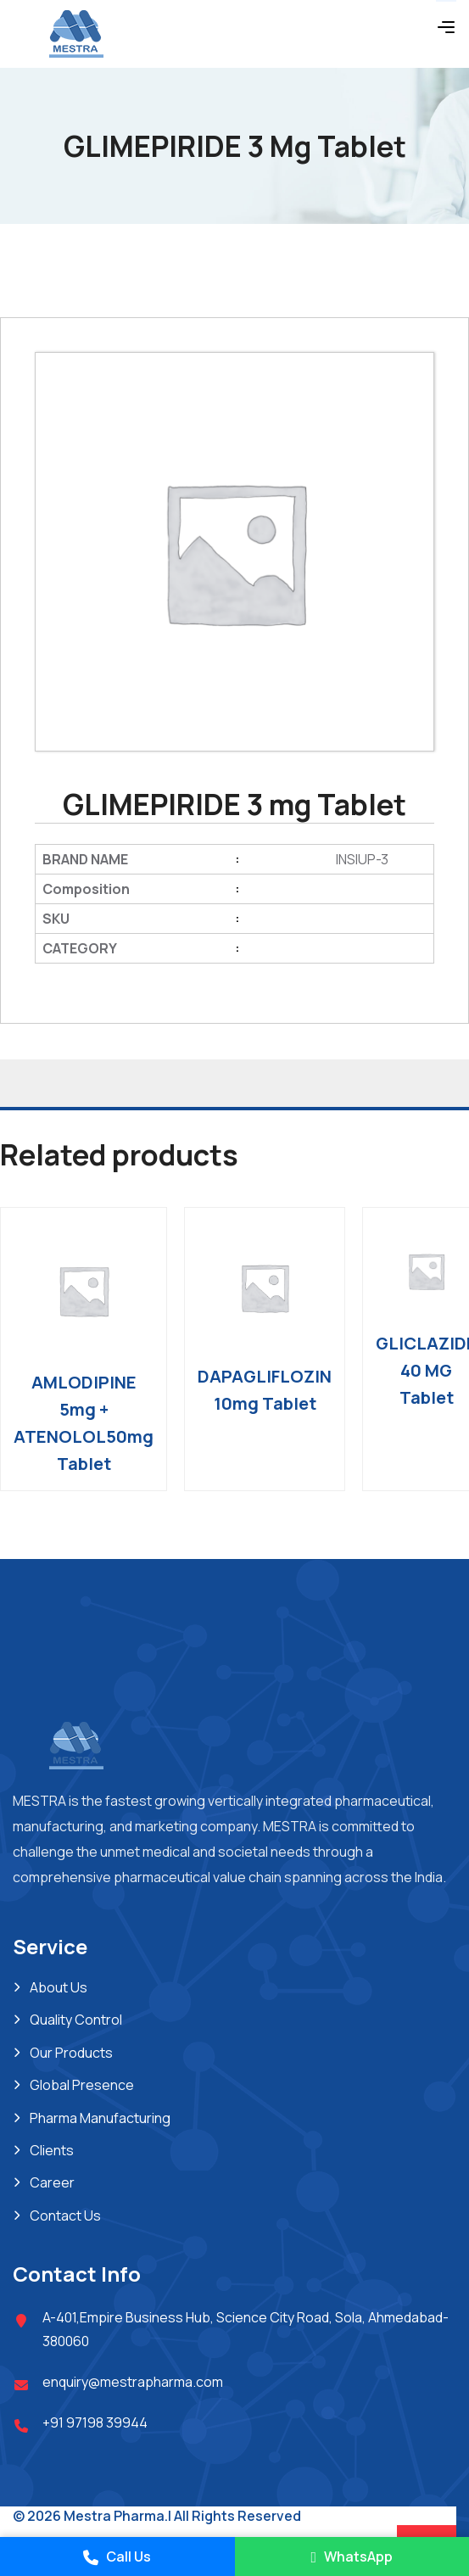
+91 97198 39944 (95, 2422)
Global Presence (82, 2085)
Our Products (71, 2052)
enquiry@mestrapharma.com (132, 2381)
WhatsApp (351, 2556)
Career (52, 2182)
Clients (52, 2150)
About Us (58, 1987)
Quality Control (76, 2019)
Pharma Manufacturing (100, 2118)
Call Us (117, 2556)
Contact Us (65, 2215)
